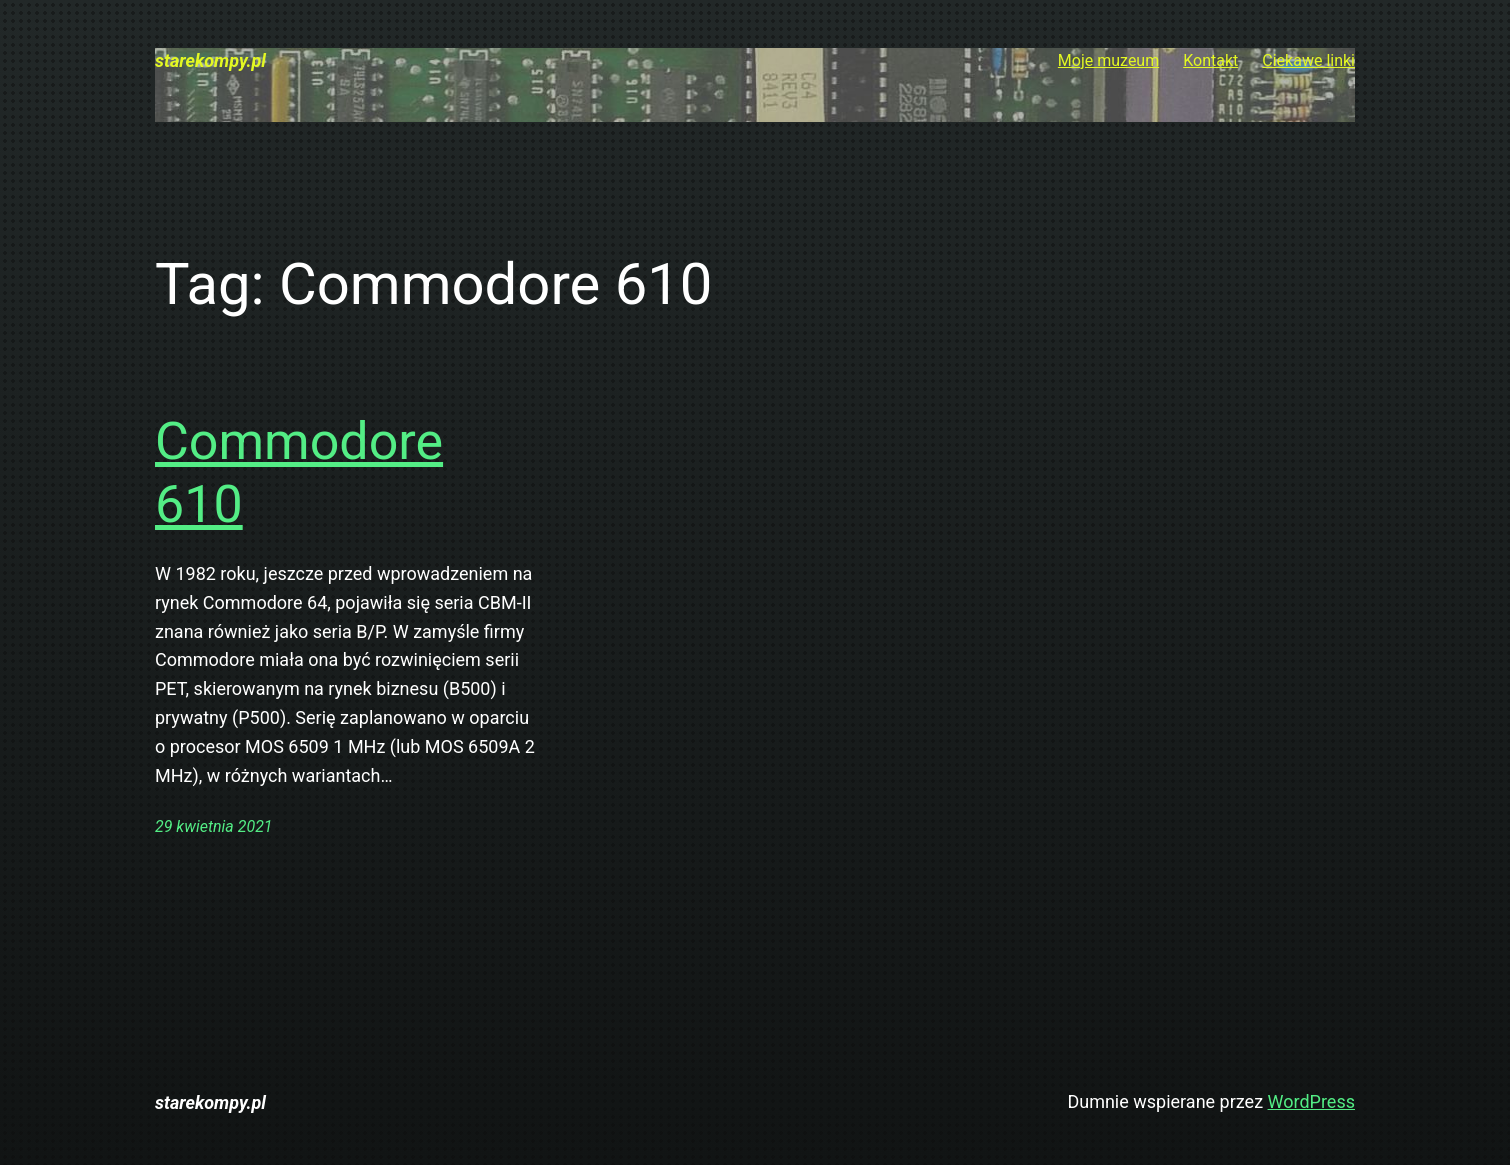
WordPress (1311, 1101)
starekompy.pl (210, 60)
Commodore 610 (299, 472)
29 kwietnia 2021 (214, 826)
